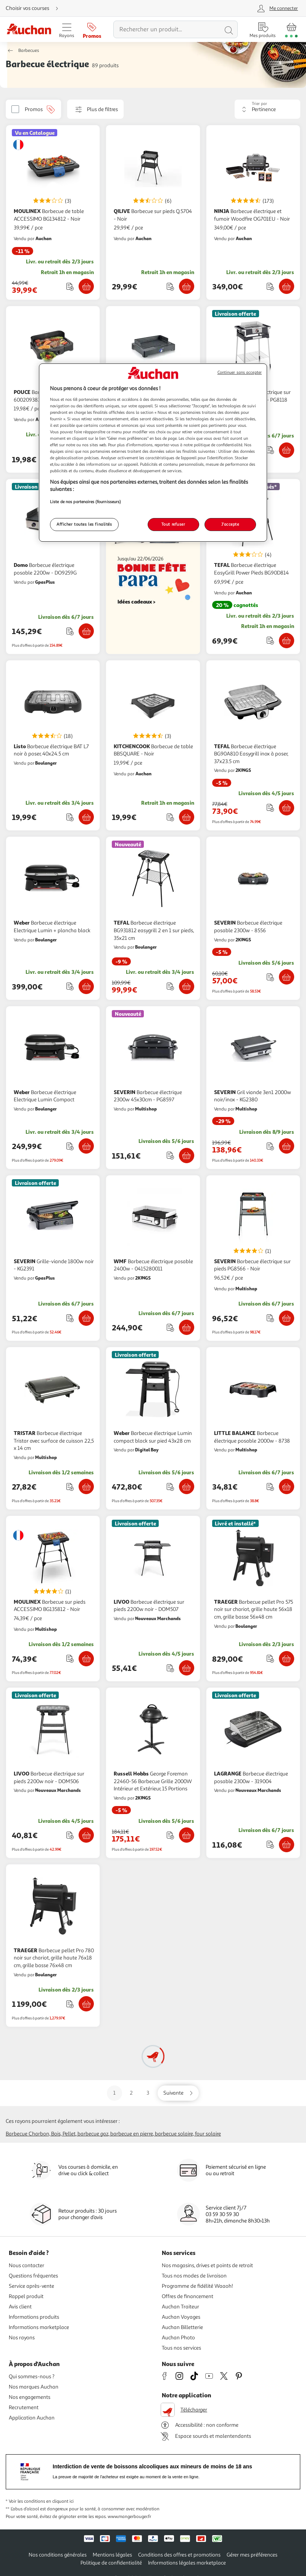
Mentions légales (112, 2555)
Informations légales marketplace (187, 2563)
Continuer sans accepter (239, 372)
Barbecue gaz (92, 2134)
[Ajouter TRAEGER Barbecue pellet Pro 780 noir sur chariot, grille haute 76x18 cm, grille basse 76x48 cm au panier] (86, 2003)
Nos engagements (29, 2397)
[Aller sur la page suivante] (178, 2093)
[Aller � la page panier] (291, 29)
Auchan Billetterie (182, 2327)
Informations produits (34, 2317)
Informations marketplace (39, 2327)
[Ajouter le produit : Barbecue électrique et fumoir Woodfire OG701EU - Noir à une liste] (270, 286)
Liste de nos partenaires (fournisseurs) (85, 501)
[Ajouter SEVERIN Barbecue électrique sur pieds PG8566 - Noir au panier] (286, 1318)
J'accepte (230, 524)
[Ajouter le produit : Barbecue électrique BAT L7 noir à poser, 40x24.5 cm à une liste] (70, 817)
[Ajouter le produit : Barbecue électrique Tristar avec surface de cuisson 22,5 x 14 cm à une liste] (70, 1486)
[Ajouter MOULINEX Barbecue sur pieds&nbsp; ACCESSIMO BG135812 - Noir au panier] (86, 1658)
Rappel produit (26, 2296)
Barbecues (28, 50)
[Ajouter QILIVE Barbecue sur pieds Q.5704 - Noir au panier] (186, 286)
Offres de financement (187, 2296)
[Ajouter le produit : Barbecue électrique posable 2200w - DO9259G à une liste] (70, 631)
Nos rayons (22, 2337)
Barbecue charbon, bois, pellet (41, 2134)
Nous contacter (26, 2265)
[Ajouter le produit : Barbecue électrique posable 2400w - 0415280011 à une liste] (170, 1327)
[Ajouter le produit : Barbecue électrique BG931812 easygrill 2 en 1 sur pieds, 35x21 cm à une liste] (170, 986)
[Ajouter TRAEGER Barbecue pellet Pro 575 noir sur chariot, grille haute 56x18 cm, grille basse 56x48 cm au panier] (286, 1658)
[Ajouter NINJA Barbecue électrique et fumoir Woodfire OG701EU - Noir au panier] (286, 286)
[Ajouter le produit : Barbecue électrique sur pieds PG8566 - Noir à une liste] (270, 1318)
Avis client (20, 2306)
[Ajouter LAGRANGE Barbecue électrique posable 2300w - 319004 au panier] (286, 1844)
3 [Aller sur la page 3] (148, 2093)
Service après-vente (31, 2286)
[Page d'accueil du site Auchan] (29, 30)
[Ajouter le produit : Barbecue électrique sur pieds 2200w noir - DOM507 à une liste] (170, 1668)
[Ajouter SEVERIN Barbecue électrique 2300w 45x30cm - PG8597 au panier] (186, 1155)
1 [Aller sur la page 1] (114, 2093)
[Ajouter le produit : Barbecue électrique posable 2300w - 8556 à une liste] (270, 977)
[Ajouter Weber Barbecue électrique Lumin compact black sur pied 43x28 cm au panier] (186, 1486)
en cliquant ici (60, 2501)
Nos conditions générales (58, 2555)
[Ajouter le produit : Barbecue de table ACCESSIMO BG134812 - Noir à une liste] (70, 286)
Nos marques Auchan (33, 2387)
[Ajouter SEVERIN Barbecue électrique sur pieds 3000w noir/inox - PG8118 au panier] (286, 450)
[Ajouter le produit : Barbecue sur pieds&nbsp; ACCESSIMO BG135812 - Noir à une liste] (70, 1658)
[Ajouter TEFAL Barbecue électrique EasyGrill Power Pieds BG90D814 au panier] (286, 640)
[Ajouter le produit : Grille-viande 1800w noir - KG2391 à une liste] (70, 1318)
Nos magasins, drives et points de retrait (207, 2265)
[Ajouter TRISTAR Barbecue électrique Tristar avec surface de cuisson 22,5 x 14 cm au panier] (86, 1486)
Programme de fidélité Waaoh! (197, 2286)
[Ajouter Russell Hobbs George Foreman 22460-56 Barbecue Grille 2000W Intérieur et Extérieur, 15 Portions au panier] (186, 1835)
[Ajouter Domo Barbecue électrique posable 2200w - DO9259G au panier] (86, 631)
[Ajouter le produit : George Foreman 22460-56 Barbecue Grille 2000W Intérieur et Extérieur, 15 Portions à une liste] (170, 1835)
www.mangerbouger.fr (129, 2517)
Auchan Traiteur (180, 2306)
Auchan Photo (178, 2337)
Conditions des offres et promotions (179, 2555)
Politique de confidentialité (111, 2563)
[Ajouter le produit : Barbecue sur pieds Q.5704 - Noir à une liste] (170, 286)
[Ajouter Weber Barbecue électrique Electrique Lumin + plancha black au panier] (86, 986)
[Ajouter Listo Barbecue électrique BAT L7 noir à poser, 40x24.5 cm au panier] (86, 817)
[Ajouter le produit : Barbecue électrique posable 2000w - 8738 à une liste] (270, 1486)
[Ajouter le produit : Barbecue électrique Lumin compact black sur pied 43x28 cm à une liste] (170, 1486)
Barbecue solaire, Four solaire (188, 2134)
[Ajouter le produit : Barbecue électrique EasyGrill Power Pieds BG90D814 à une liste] (270, 640)
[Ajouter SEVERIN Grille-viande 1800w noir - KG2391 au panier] (86, 1318)
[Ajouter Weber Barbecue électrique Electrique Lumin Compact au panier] (86, 1146)
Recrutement (24, 2407)
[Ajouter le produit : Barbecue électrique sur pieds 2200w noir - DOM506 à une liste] (70, 1835)
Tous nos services (181, 2348)
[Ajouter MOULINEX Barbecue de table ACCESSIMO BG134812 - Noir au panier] (86, 286)
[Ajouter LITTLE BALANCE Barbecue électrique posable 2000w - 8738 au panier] (286, 1486)
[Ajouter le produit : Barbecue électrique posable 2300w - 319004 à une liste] (270, 1844)
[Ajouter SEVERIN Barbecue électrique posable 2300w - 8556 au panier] (286, 977)
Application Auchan (32, 2418)
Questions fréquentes (33, 2276)
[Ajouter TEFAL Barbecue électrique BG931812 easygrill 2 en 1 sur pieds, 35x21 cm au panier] (186, 986)
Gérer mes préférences (252, 2555)
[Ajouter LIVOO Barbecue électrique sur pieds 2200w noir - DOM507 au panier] (186, 1667)
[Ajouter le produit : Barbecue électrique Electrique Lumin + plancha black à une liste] (70, 986)
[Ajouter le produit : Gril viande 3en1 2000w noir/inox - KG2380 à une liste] (270, 1146)
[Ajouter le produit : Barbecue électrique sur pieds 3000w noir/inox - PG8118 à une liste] (270, 450)
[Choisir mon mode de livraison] (35, 8)
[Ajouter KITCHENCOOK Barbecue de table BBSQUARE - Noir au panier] (186, 817)
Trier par (259, 103)
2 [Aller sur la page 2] (131, 2093)
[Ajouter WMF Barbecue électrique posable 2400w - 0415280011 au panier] (186, 1327)
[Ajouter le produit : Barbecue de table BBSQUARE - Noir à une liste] (170, 817)
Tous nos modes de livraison (194, 2276)
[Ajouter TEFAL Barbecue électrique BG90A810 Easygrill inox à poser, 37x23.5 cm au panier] (286, 807)
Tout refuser (173, 524)
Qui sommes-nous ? (32, 2376)
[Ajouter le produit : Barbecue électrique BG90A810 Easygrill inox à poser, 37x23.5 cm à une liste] (270, 807)
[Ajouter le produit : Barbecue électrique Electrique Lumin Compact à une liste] (70, 1146)
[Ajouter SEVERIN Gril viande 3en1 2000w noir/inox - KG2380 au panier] (286, 1146)
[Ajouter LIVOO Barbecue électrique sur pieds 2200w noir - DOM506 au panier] (86, 1835)
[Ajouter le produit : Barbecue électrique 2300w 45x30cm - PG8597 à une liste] (170, 1155)
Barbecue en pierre (131, 2134)
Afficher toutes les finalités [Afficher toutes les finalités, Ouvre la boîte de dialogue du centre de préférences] (84, 524)
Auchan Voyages (181, 2317)
